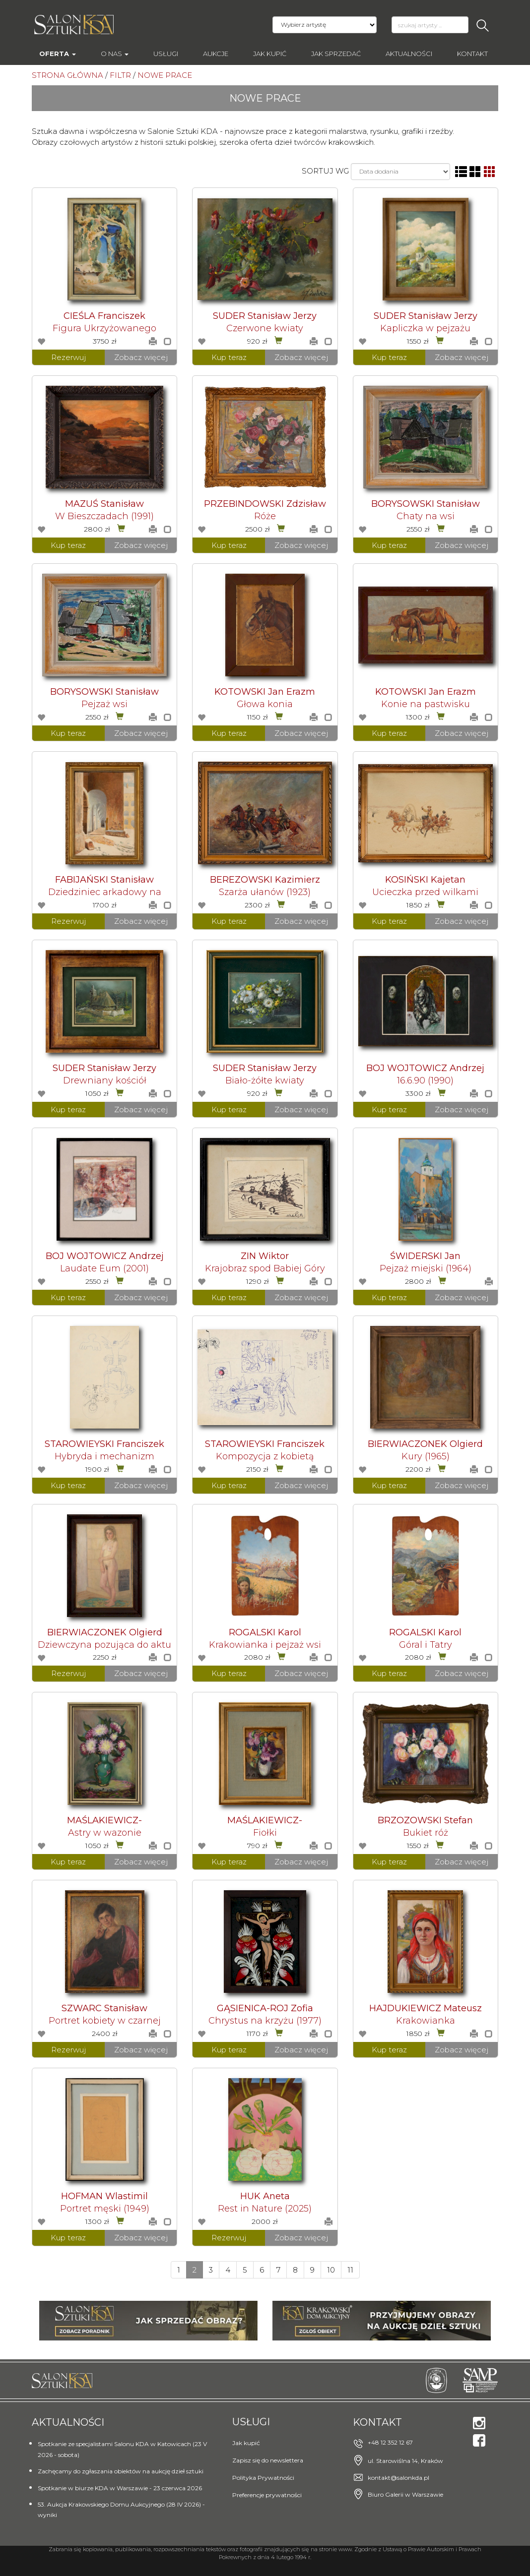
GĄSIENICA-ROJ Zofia (265, 2008)
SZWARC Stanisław (104, 2008)
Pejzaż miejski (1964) (425, 1268)
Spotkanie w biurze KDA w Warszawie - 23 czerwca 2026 (120, 2488)
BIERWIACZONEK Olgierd (425, 1443)
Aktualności (409, 54)
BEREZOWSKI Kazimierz (265, 879)
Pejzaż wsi (104, 704)
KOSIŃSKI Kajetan (425, 879)
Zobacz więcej (141, 357)
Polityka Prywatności (263, 2477)
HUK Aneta (265, 2196)
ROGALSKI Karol (265, 1632)
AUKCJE (215, 54)
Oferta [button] (57, 54)
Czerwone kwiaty (264, 328)
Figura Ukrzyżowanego (104, 328)
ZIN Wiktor (265, 1256)
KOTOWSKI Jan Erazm (264, 691)
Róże (265, 516)
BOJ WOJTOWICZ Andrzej (425, 1068)
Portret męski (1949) (104, 2208)
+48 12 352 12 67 (390, 2442)
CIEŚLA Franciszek (104, 315)
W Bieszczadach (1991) (104, 516)
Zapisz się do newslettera (267, 2460)
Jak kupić (269, 54)
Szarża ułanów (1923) (265, 892)
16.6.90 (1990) (425, 1080)
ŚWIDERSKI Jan (425, 1256)
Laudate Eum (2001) (104, 1268)
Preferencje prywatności (267, 2495)
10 (331, 2270)
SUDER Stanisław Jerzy (265, 315)
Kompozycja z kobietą (265, 1456)
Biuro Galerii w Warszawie (405, 2494)
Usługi (165, 54)
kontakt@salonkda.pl (398, 2477)
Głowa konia (265, 704)
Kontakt (472, 54)
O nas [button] (115, 54)
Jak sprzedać (336, 54)
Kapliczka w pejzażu (425, 328)
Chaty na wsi (426, 516)
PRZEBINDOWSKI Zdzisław (265, 503)
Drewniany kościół (104, 1080)
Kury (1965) (425, 1456)
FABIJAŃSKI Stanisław (104, 879)
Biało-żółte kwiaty (264, 1080)
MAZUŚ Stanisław (104, 503)
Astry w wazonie (104, 1832)
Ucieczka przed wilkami (425, 892)
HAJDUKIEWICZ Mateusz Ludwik (425, 2013)
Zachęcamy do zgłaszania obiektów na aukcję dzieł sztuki (120, 2471)
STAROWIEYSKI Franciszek (104, 1443)
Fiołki (265, 1832)
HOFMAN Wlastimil (104, 2196)
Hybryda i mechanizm (104, 1456)
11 (350, 2270)
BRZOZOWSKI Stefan (425, 1820)
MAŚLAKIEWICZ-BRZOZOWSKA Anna (105, 1825)
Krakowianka (425, 2020)
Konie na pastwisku (425, 704)
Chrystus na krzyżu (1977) (265, 2020)
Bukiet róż (425, 1832)
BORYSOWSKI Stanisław (425, 503)
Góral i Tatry (425, 1644)
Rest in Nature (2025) (265, 2208)
